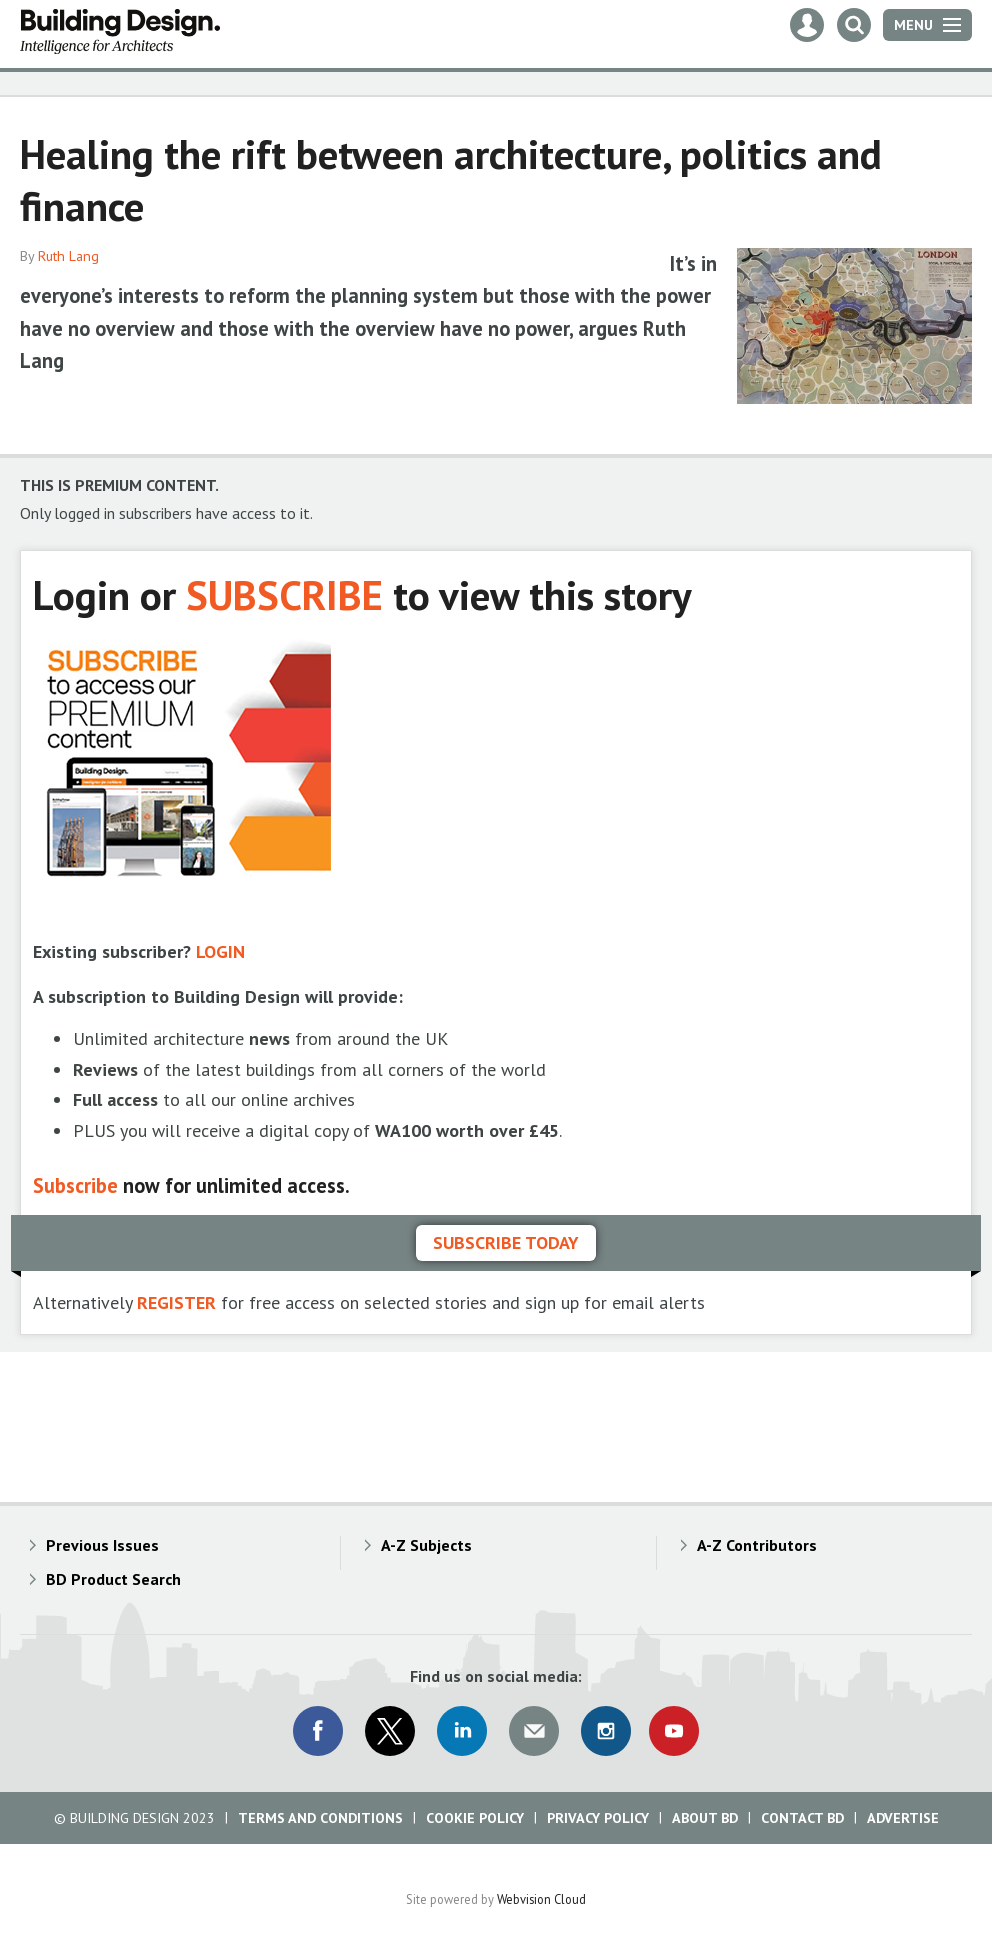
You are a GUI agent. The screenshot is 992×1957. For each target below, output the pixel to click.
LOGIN (220, 951)
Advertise (903, 1818)
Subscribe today (506, 1242)
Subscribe (75, 1185)
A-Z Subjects (426, 1545)
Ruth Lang (68, 256)
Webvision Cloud (541, 1899)
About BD (705, 1818)
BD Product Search (113, 1579)
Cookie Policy (475, 1818)
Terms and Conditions (320, 1818)
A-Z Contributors (757, 1545)
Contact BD (802, 1818)
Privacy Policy (598, 1818)
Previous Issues (102, 1545)
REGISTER (176, 1302)
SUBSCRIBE (284, 594)
